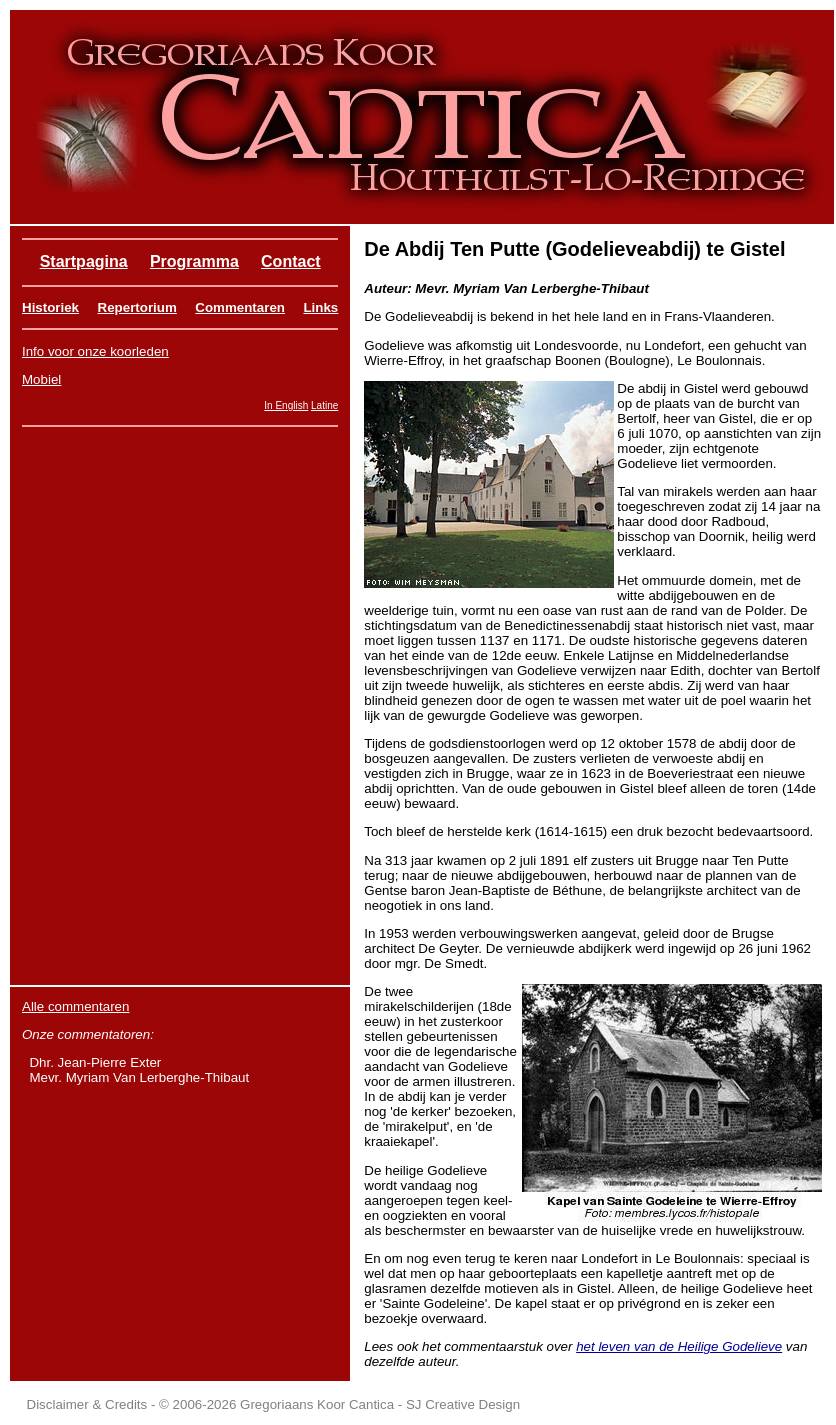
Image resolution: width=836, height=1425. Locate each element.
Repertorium (137, 307)
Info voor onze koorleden (95, 351)
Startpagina (84, 261)
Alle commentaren (75, 1006)
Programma (194, 261)
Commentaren (240, 307)
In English (286, 405)
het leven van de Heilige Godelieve (679, 1346)
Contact (291, 261)
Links (320, 307)
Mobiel (41, 379)
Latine (324, 405)
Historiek (50, 307)
